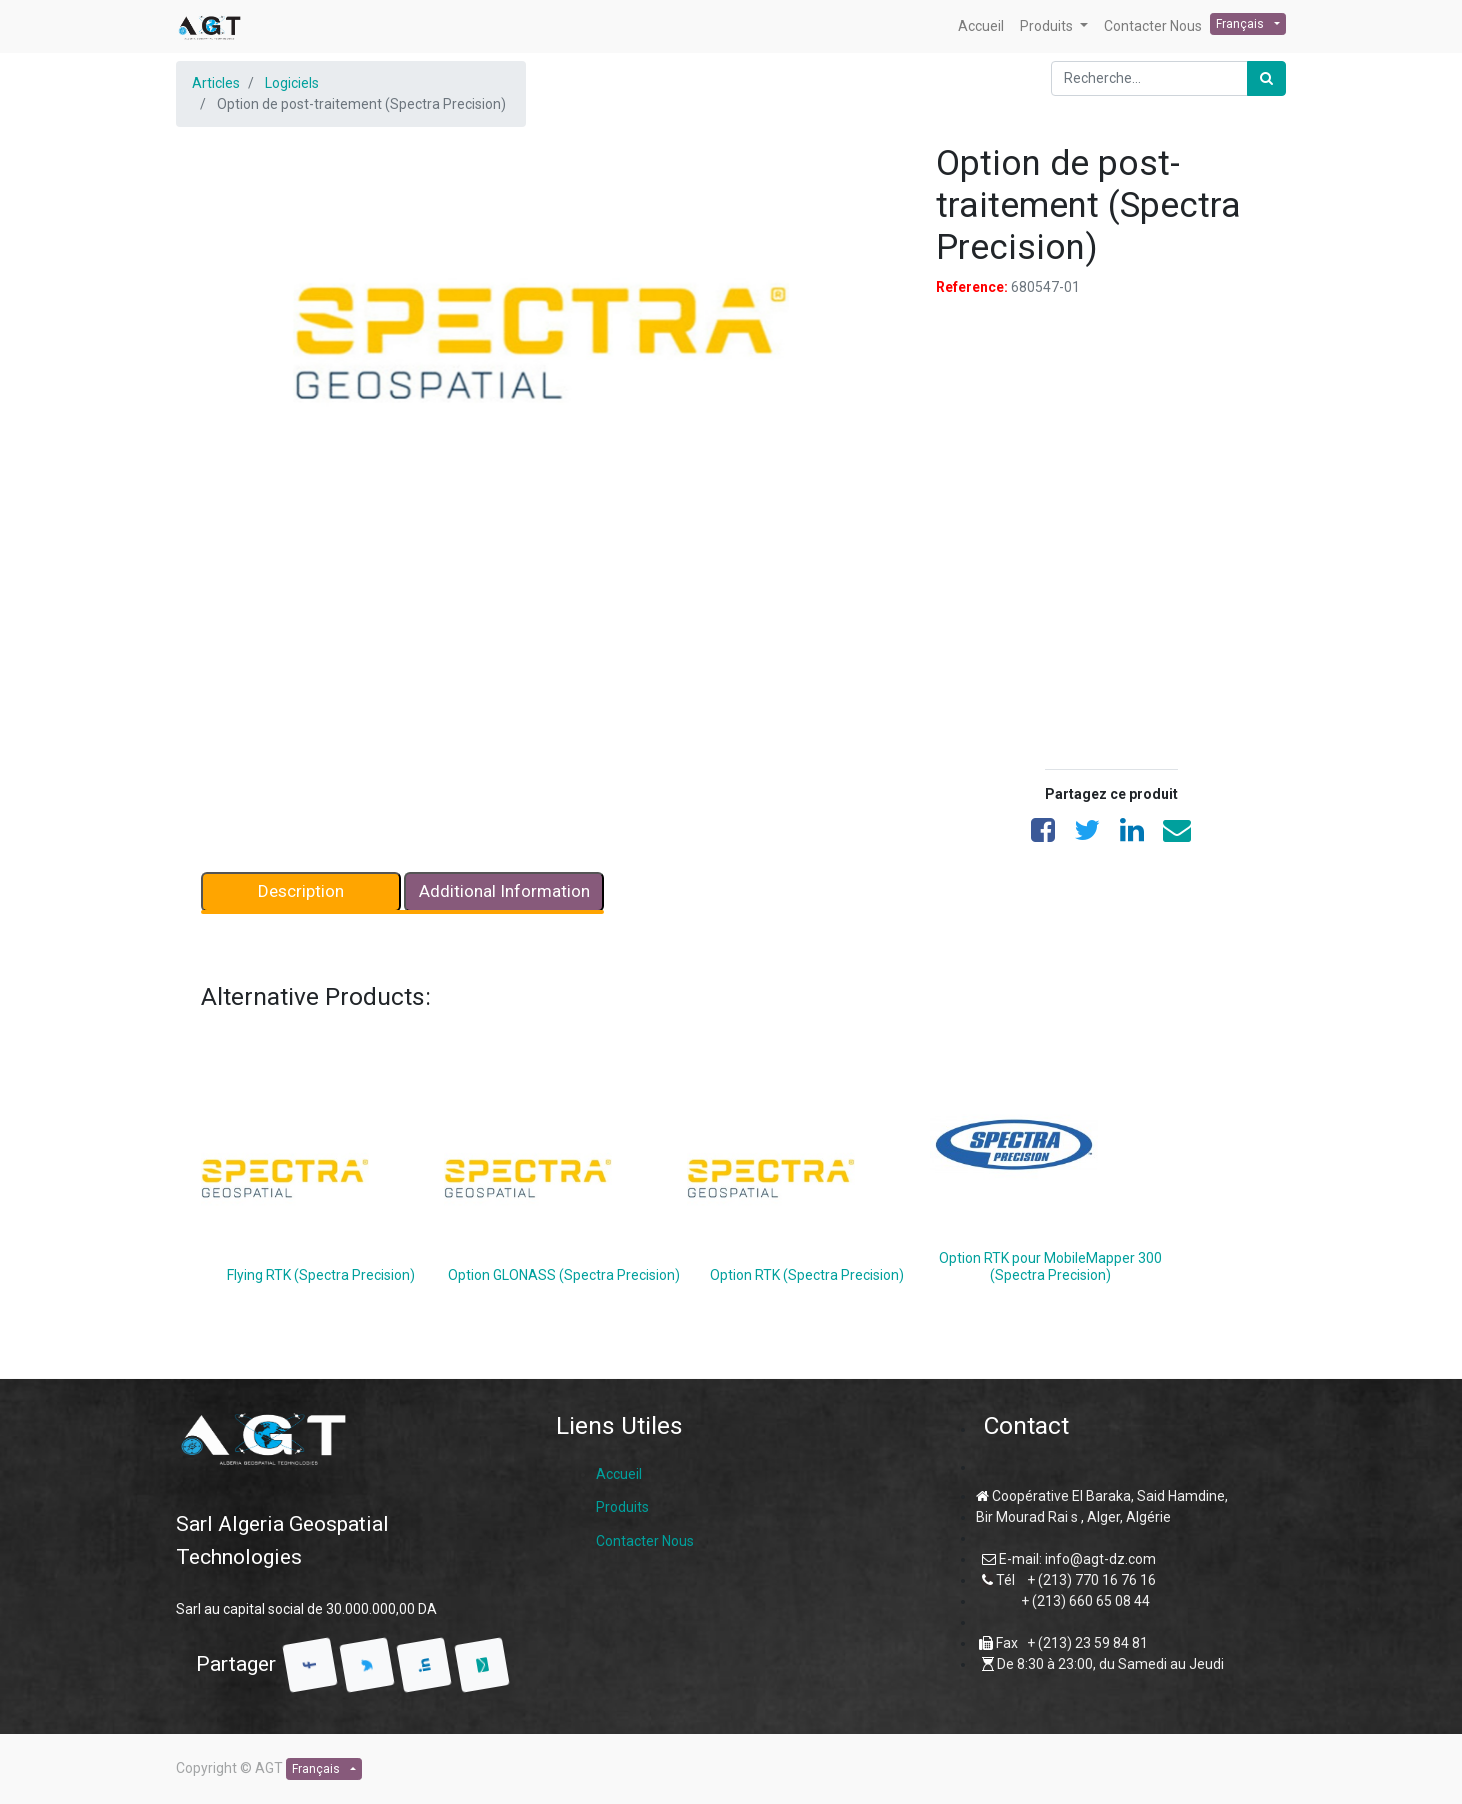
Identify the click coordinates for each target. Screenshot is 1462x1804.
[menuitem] (981, 26)
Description (301, 891)
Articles (216, 83)
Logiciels (292, 83)
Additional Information (504, 891)
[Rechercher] (1266, 78)
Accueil (619, 1474)
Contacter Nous (645, 1541)
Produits (622, 1507)
